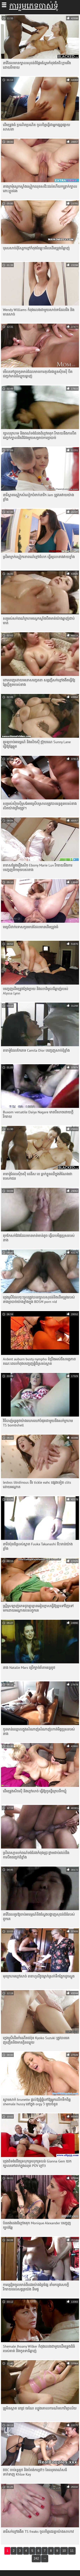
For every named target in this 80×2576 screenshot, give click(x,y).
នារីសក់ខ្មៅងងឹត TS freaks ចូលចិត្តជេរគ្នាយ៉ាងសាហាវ (38, 2531)
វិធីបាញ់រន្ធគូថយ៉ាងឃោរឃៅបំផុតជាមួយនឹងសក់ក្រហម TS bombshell (38, 1422)
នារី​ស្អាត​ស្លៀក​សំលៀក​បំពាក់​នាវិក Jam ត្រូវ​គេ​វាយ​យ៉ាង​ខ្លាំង (38, 497)
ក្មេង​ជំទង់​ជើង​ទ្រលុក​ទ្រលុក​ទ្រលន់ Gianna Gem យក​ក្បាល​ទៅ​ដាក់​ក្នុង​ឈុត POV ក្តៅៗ (37, 2163)
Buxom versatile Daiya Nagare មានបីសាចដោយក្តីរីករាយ (38, 1114)
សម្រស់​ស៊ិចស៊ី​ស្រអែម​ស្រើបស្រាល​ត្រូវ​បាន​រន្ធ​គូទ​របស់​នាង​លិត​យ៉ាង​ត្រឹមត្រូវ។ (40, 805)
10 (64, 2550)
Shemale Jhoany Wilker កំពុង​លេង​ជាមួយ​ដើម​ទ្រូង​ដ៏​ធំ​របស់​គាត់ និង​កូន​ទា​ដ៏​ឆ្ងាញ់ (39, 2348)
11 (72, 2550)
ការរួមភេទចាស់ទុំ (33, 6)
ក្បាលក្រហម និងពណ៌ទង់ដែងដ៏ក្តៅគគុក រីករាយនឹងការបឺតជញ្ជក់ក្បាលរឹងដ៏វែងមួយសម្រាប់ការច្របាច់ (39, 435)
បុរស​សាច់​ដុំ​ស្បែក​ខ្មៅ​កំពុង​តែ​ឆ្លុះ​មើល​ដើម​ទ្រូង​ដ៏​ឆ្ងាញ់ (36, 248)
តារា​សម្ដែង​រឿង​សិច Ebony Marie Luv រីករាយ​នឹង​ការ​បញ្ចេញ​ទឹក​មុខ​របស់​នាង (37, 867)
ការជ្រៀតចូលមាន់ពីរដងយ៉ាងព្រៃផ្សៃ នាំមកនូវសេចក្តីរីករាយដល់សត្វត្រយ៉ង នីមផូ (36, 2286)
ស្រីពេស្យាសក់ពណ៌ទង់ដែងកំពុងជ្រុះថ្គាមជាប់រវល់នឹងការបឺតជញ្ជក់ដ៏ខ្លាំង (36, 1854)
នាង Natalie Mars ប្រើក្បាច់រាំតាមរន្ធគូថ (29, 1667)
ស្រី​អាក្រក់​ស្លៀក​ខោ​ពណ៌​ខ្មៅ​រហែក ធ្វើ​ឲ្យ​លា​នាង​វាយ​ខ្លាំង (39, 557)
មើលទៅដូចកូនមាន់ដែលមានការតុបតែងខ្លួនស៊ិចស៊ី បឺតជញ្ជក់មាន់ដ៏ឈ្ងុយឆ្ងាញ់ (37, 373)
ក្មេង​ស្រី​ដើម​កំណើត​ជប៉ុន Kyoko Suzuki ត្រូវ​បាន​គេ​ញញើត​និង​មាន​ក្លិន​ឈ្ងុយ (36, 2040)
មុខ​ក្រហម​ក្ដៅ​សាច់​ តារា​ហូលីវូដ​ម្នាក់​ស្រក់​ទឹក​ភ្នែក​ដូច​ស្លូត (39, 1976)
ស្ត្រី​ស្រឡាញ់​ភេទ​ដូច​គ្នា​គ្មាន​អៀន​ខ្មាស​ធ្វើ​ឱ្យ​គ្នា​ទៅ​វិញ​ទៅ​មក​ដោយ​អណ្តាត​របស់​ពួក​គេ (38, 1608)
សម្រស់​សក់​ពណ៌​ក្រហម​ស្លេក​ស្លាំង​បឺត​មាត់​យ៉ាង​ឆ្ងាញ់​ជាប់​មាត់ (39, 620)
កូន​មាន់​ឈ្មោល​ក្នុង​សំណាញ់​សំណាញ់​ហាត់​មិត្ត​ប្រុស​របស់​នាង (39, 1731)
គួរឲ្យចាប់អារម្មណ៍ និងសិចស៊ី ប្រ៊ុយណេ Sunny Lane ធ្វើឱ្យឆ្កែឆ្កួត (37, 744)
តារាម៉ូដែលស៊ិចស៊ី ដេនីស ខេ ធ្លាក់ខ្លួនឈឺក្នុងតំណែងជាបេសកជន (37, 1176)
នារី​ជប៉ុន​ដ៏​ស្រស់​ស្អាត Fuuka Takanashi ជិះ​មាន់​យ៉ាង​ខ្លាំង (38, 1546)
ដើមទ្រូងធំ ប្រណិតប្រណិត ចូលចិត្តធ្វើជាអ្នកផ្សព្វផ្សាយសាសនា (36, 127)
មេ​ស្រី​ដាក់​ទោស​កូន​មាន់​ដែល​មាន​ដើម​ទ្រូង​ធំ (30, 927)
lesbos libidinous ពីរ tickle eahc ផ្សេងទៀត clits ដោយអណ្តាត (37, 1484)
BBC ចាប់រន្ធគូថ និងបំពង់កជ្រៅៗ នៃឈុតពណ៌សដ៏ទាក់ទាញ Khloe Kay (35, 2472)
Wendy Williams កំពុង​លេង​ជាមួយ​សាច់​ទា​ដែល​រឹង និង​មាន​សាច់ (38, 312)
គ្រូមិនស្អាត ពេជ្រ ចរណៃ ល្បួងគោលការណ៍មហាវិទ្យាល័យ (40, 2408)
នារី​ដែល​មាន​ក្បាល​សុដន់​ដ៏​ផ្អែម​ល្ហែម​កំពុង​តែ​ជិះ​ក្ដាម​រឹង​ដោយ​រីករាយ (37, 65)
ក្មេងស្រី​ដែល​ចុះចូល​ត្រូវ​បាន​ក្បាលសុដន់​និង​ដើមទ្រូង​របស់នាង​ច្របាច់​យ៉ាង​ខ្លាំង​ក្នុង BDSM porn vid (39, 1299)
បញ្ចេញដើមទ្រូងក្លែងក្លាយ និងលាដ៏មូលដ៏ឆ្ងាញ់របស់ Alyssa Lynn (35, 991)
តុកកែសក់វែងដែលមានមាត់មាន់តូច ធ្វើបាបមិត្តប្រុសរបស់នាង (39, 1237)
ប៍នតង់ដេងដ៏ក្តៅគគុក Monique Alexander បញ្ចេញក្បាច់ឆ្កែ (37, 2225)
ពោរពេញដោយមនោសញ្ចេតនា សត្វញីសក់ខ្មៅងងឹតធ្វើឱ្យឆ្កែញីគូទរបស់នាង (39, 682)
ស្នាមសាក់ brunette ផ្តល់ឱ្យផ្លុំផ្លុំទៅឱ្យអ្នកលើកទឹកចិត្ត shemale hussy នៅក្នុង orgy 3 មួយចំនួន (37, 2101)
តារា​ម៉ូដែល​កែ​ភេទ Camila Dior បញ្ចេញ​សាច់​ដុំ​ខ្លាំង (36, 1050)
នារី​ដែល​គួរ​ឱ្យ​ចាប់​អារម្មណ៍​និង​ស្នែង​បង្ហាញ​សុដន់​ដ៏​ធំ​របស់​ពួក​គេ (39, 1916)
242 (36, 2558)
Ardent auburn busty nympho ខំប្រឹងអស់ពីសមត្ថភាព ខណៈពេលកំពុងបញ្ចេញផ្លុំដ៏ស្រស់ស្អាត (39, 1361)
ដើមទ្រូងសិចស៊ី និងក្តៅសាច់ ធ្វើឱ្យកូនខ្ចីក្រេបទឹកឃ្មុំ (34, 1791)
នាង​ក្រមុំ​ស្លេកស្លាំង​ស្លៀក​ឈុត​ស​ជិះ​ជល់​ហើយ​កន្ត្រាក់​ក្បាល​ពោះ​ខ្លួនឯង (40, 188)
